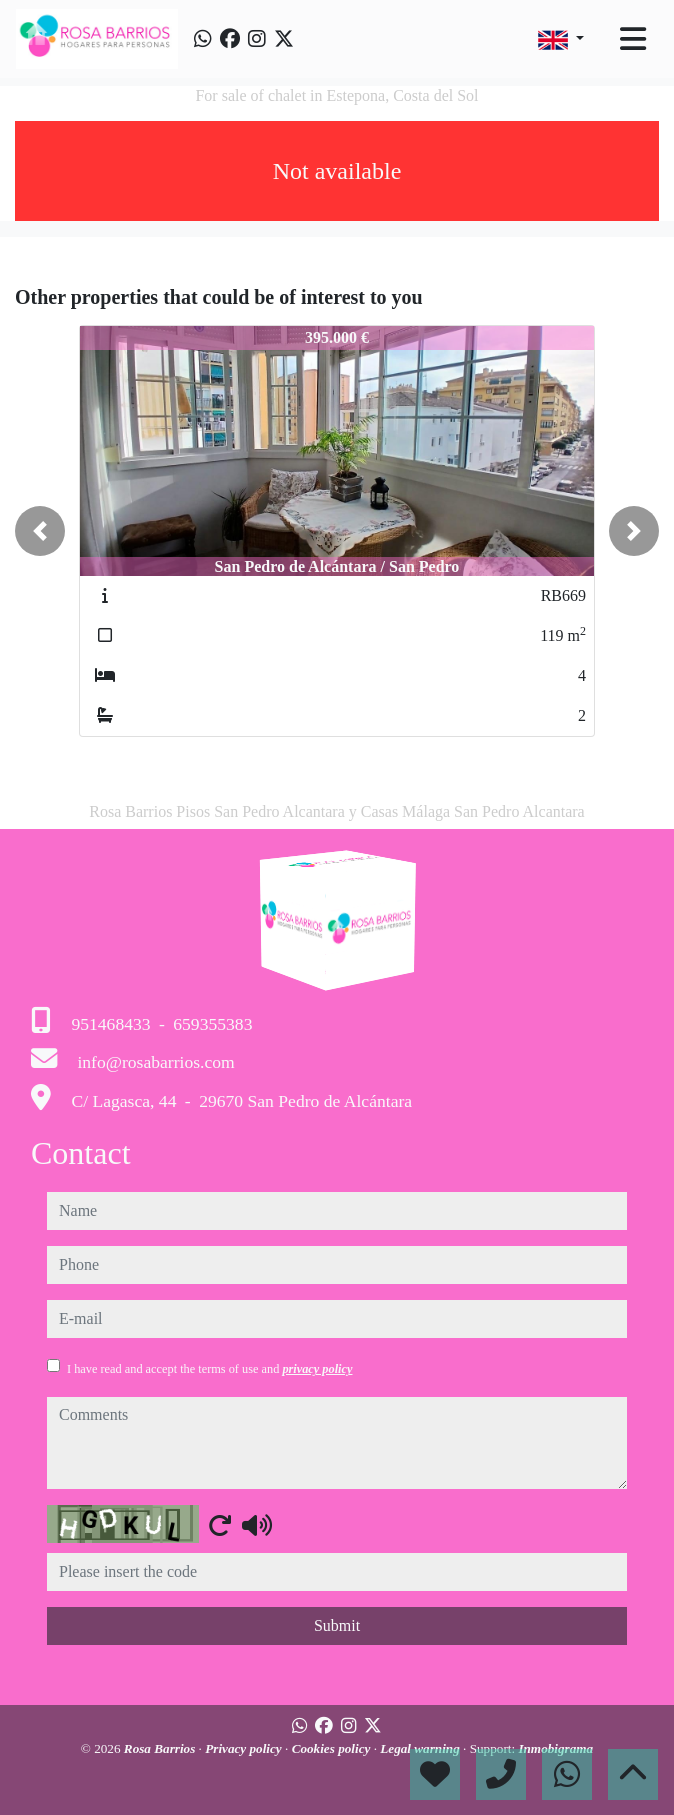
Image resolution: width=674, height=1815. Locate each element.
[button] (40, 531)
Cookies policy (333, 1748)
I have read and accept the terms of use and (209, 1369)
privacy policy (317, 1369)
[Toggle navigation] (633, 39)
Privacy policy (245, 1748)
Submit (337, 1625)
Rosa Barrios (161, 1748)
